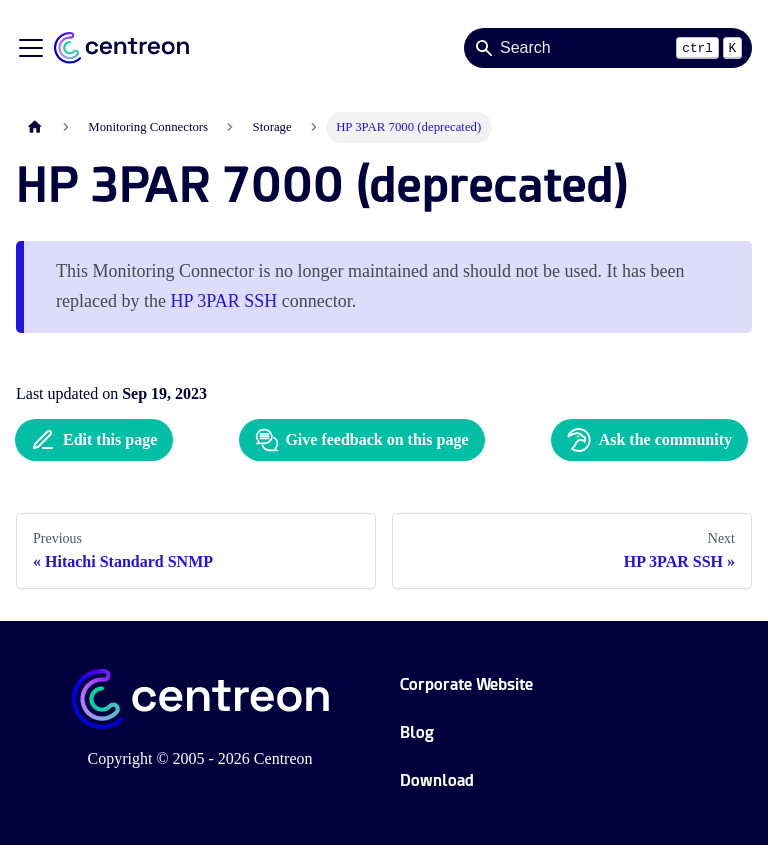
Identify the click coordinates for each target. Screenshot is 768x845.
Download (437, 780)
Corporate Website (466, 684)
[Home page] (35, 127)
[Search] (608, 48)
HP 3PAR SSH (223, 301)
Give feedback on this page (361, 440)
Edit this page (94, 440)
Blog (417, 732)
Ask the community (649, 440)
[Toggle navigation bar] (31, 48)
